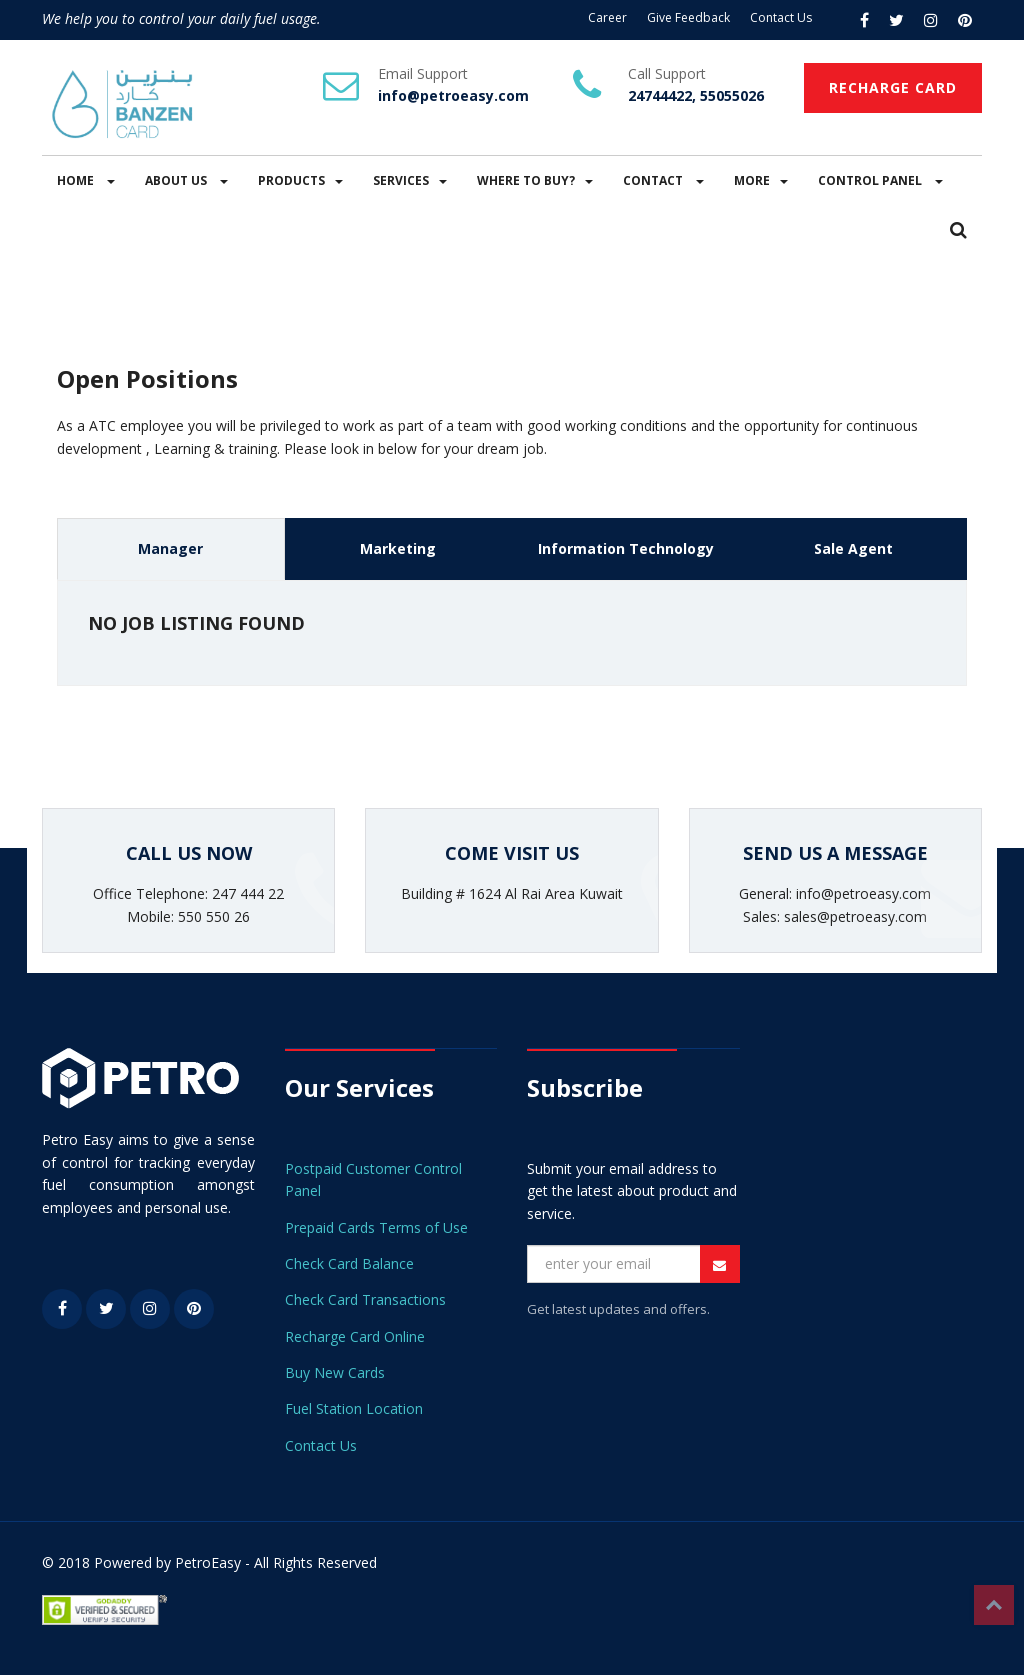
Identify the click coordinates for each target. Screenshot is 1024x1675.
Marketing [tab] (398, 548)
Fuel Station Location (354, 1408)
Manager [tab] (170, 548)
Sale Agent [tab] (853, 548)
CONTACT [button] (663, 180)
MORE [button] (761, 180)
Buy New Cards (335, 1372)
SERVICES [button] (410, 180)
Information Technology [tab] (626, 548)
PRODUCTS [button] (300, 180)
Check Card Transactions (365, 1299)
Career (607, 17)
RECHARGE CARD (893, 87)
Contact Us (781, 17)
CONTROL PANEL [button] (880, 180)
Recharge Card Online (355, 1336)
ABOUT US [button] (186, 180)
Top (994, 1605)
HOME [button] (86, 180)
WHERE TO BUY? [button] (535, 180)
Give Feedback (688, 17)
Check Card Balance (349, 1263)
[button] (958, 231)
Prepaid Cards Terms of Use (376, 1227)
